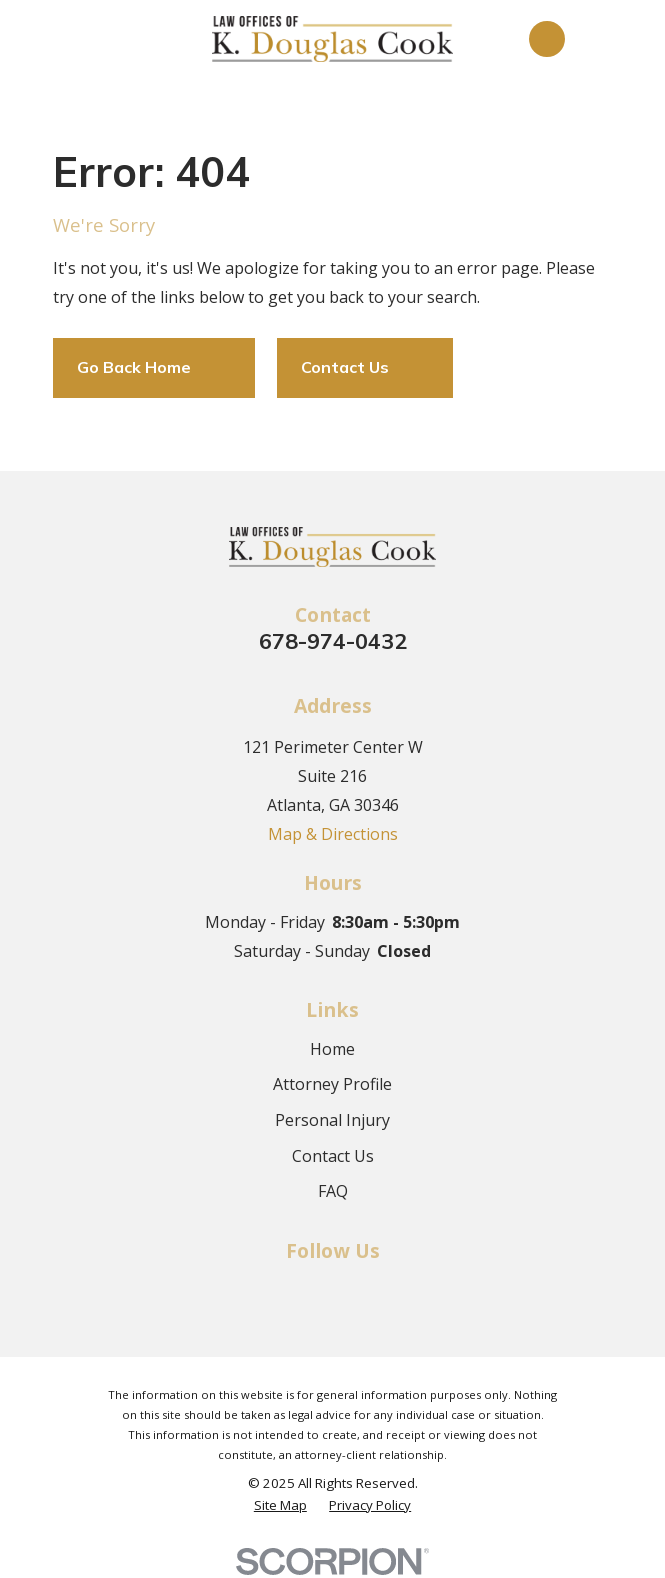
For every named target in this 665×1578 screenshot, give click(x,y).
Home (332, 1049)
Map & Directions (333, 834)
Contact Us (333, 1156)
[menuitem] (280, 1505)
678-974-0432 (333, 640)
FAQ (333, 1191)
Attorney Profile (332, 1084)
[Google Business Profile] (376, 1289)
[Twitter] (332, 1289)
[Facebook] (288, 1289)
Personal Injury (332, 1120)
